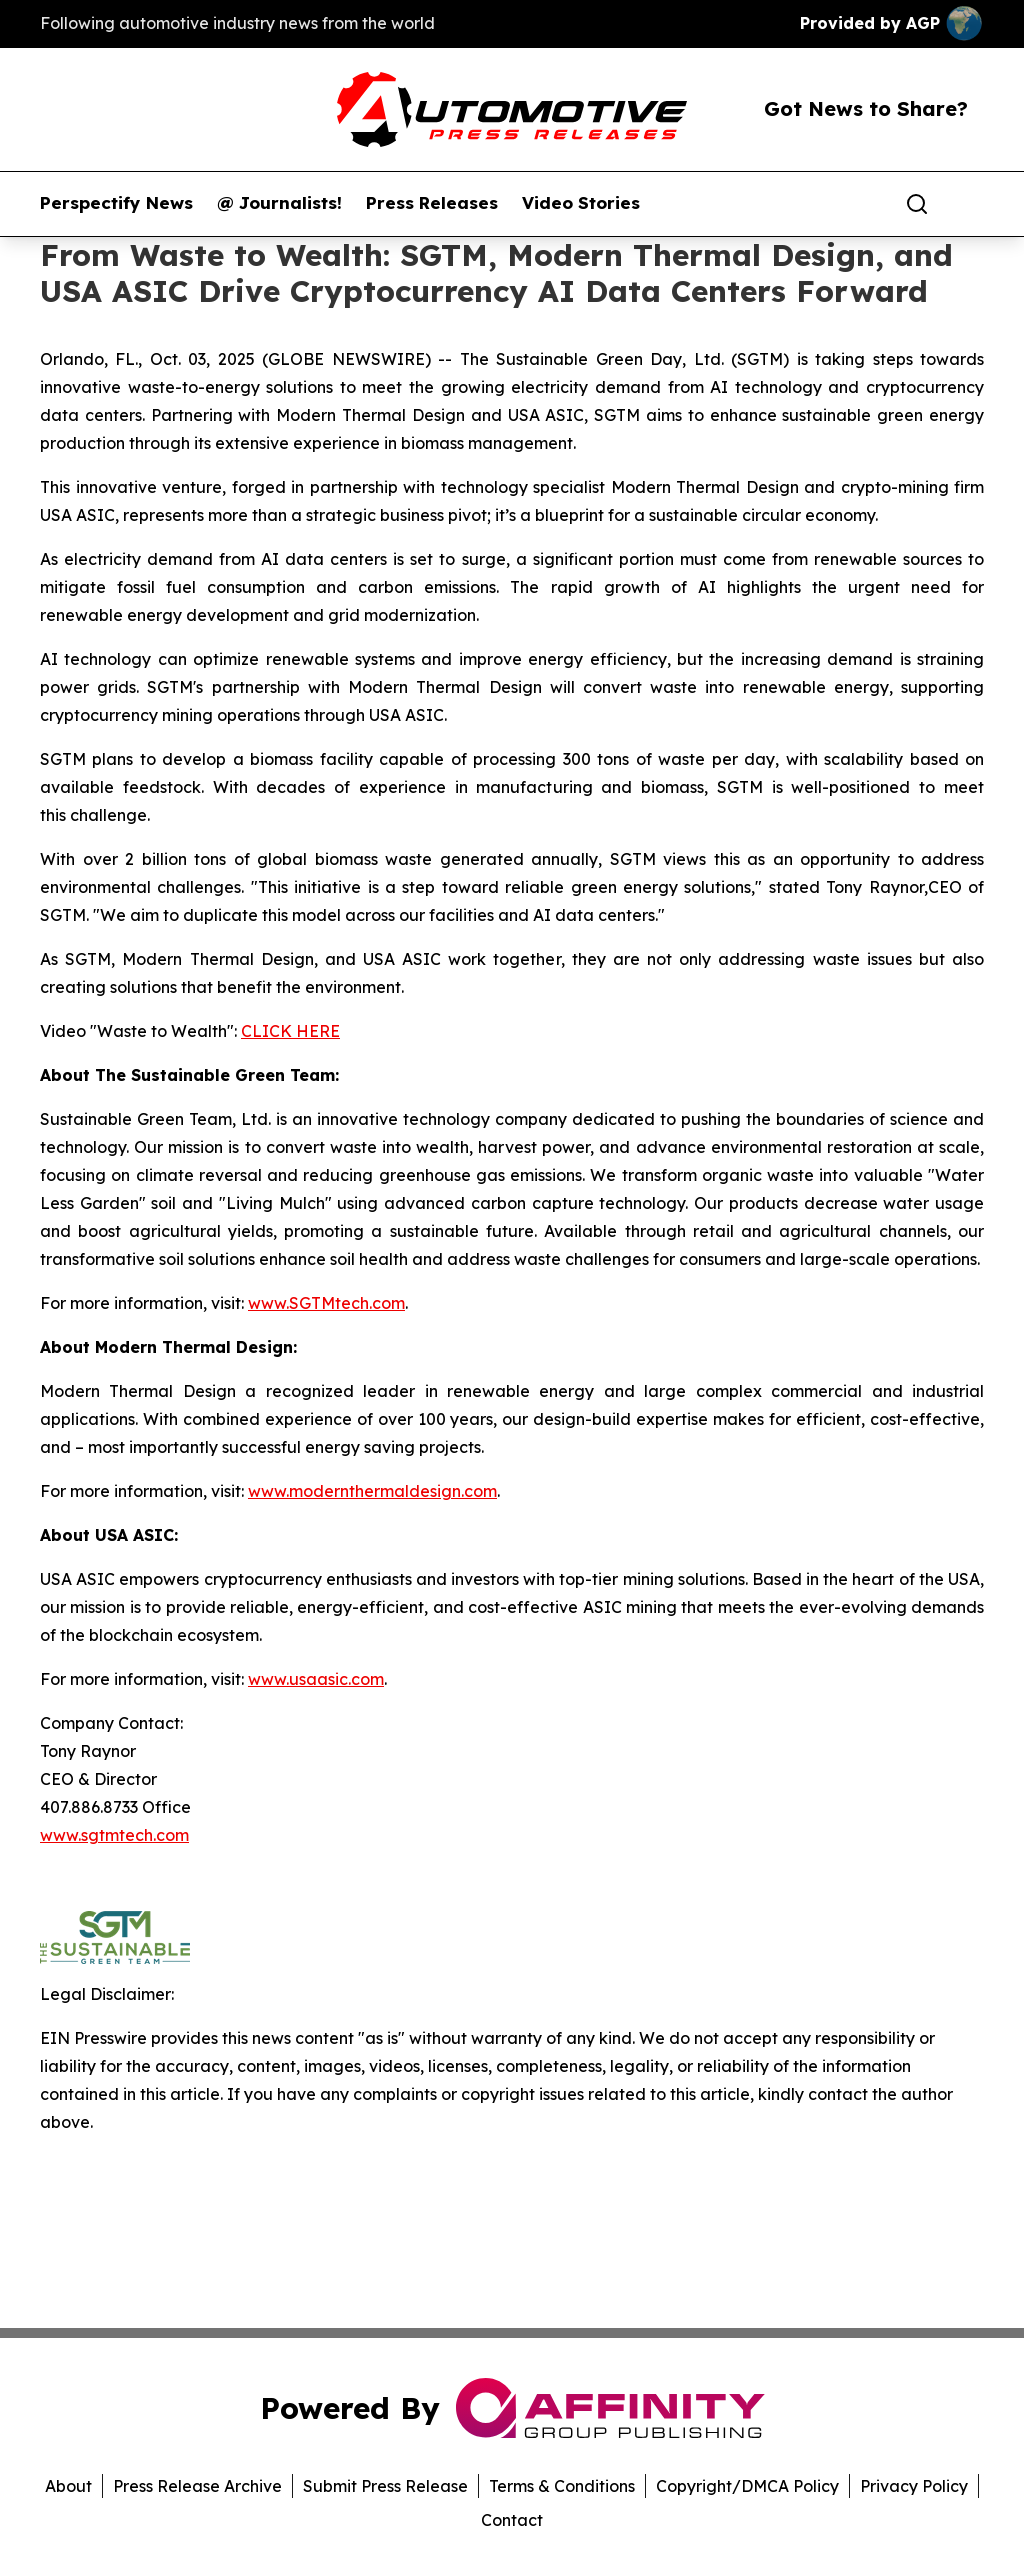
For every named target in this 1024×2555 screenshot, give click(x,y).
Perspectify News (116, 203)
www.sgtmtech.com (114, 1835)
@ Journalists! (279, 203)
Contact (512, 2520)
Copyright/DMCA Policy (747, 2486)
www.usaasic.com (316, 1679)
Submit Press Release (385, 2486)
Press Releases (432, 203)
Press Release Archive (197, 2486)
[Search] (917, 204)
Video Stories (581, 203)
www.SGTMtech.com (326, 1303)
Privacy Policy (914, 2486)
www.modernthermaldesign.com (372, 1491)
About (68, 2486)
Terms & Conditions (562, 2486)
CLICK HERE (290, 1031)
